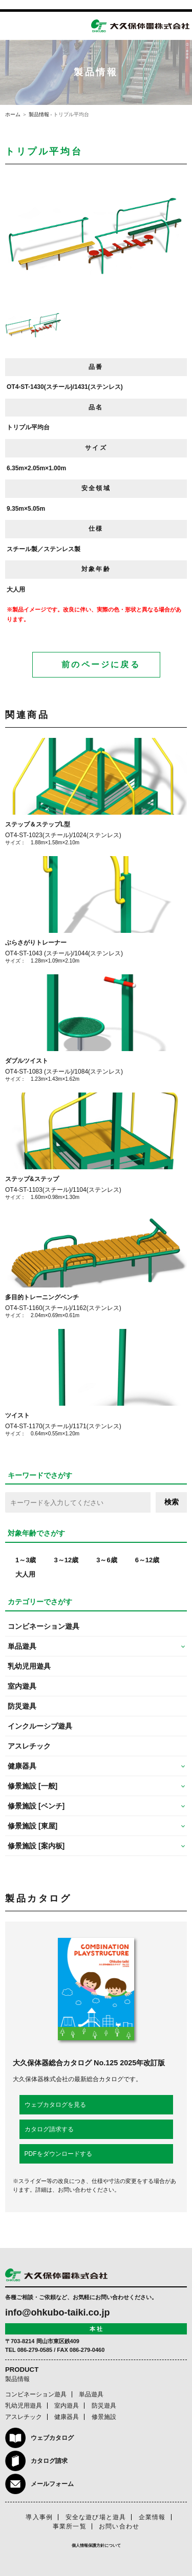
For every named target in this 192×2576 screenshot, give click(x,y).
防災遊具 (22, 1706)
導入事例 (39, 2517)
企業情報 (152, 2517)
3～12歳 (66, 1560)
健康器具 (66, 2416)
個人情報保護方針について (96, 2545)
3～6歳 (106, 1560)
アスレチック (29, 1746)
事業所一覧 (70, 2526)
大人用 (25, 1574)
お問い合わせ (119, 2526)
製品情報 (39, 114)
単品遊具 (91, 2394)
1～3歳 (25, 1560)
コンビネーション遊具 (43, 1626)
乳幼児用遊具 (29, 1666)
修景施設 (104, 2416)
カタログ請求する (49, 2129)
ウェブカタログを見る (55, 2104)
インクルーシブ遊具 (40, 1726)
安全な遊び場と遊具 (96, 2517)
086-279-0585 (35, 2350)
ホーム (12, 114)
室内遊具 (22, 1686)
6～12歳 (147, 1560)
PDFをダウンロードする (58, 2153)
